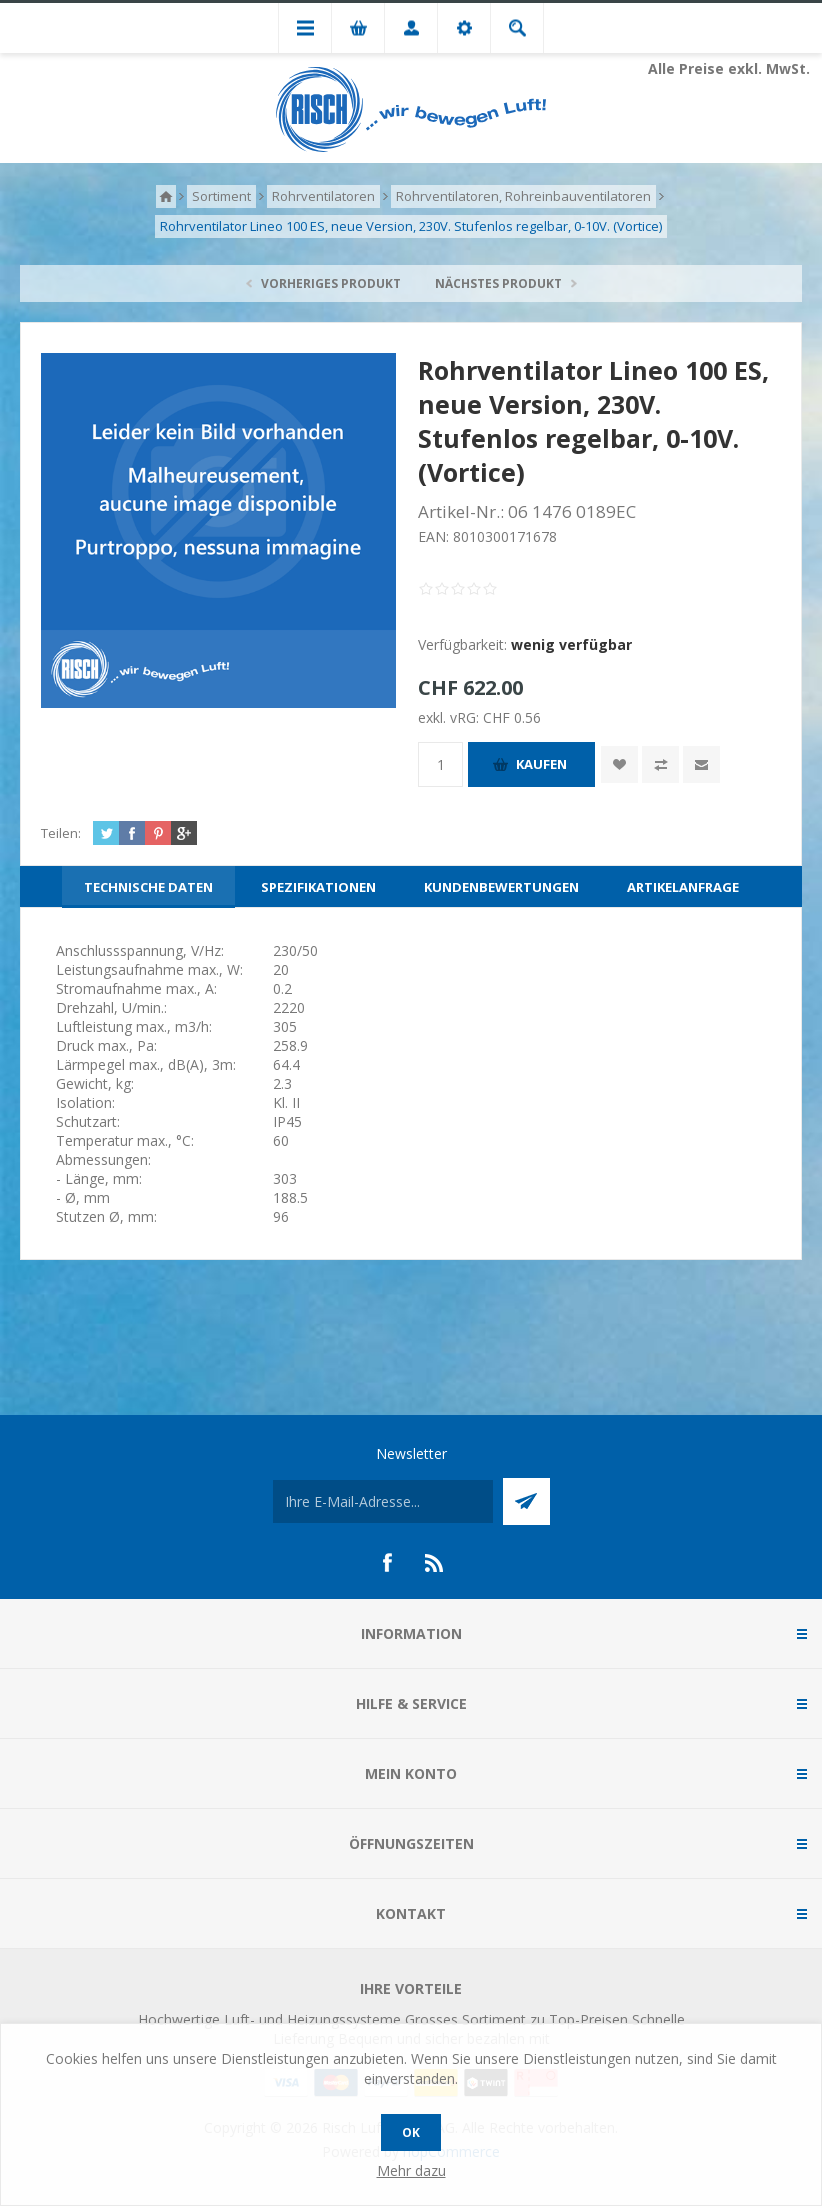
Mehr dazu (411, 2170)
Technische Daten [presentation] (148, 887)
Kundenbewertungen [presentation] (501, 887)
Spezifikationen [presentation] (318, 887)
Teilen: (61, 833)
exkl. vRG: (450, 717)
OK (411, 2132)
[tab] (148, 887)
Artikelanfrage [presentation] (683, 887)
